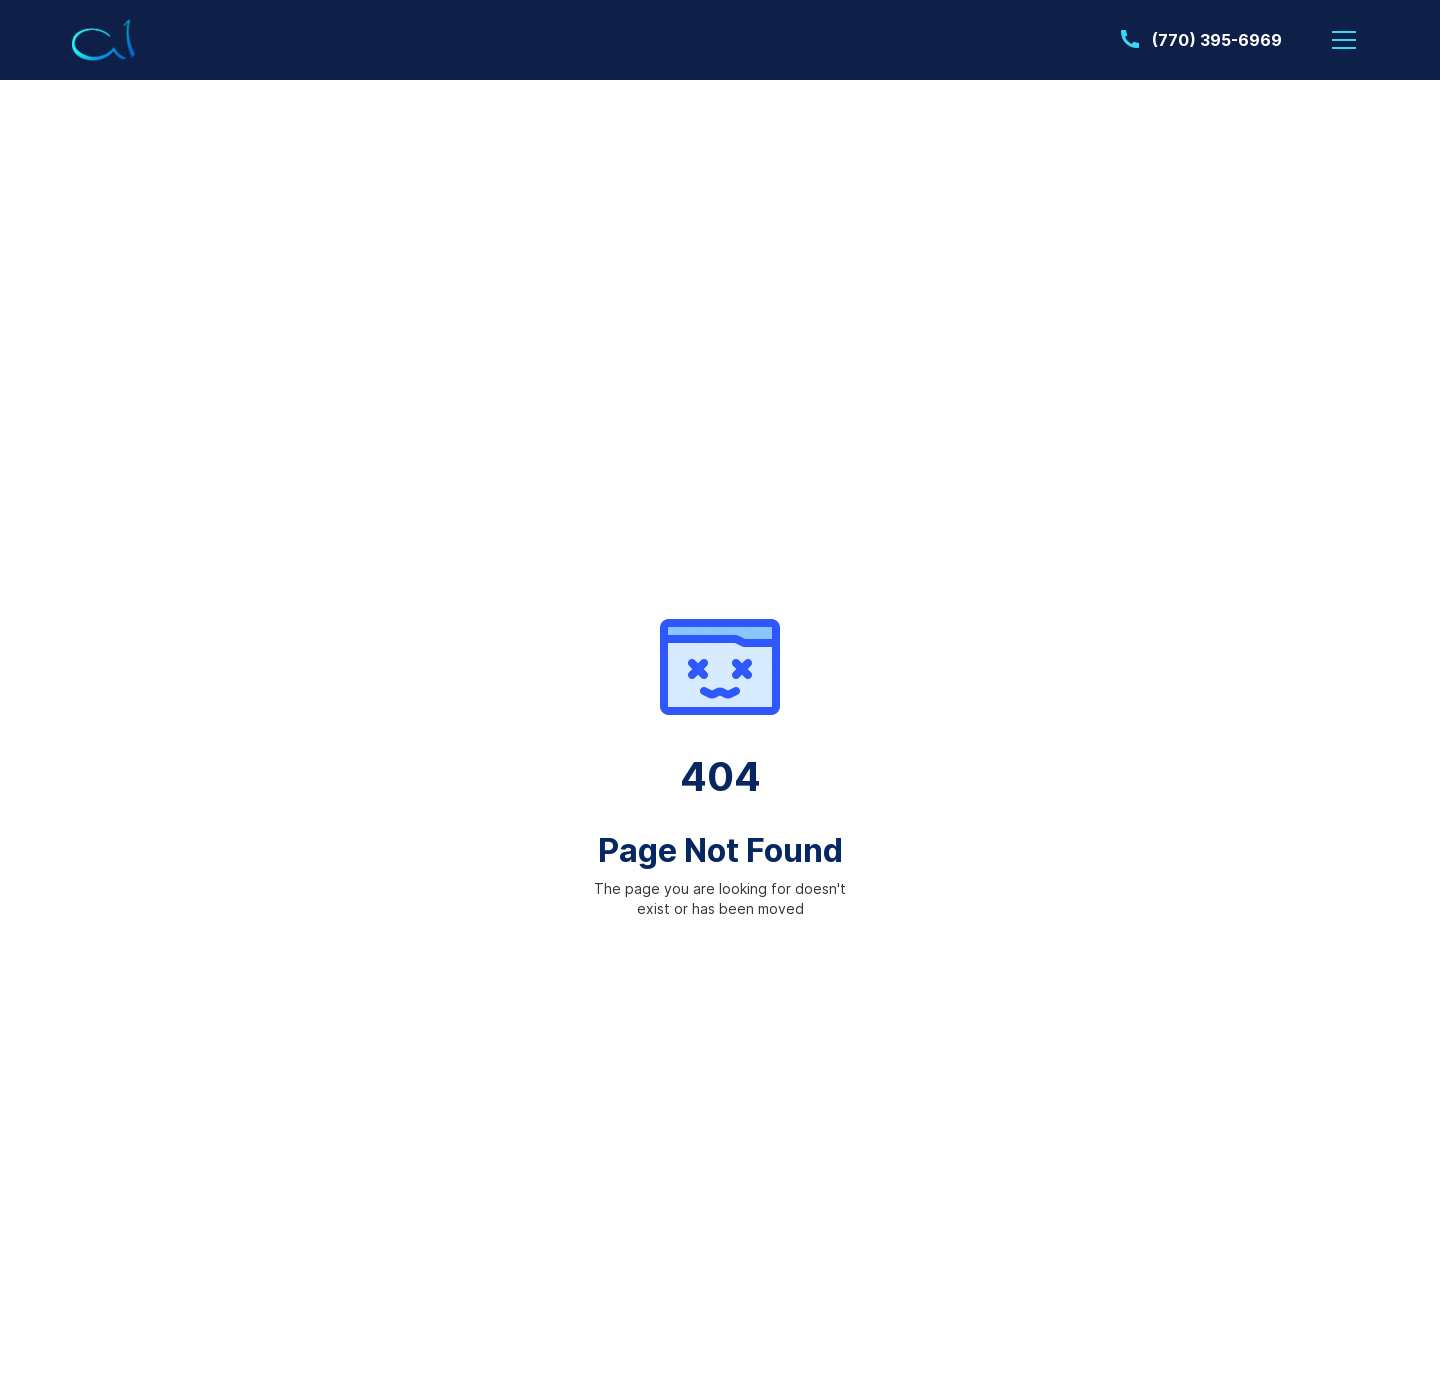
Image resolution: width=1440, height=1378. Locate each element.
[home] (104, 40)
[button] (1344, 40)
